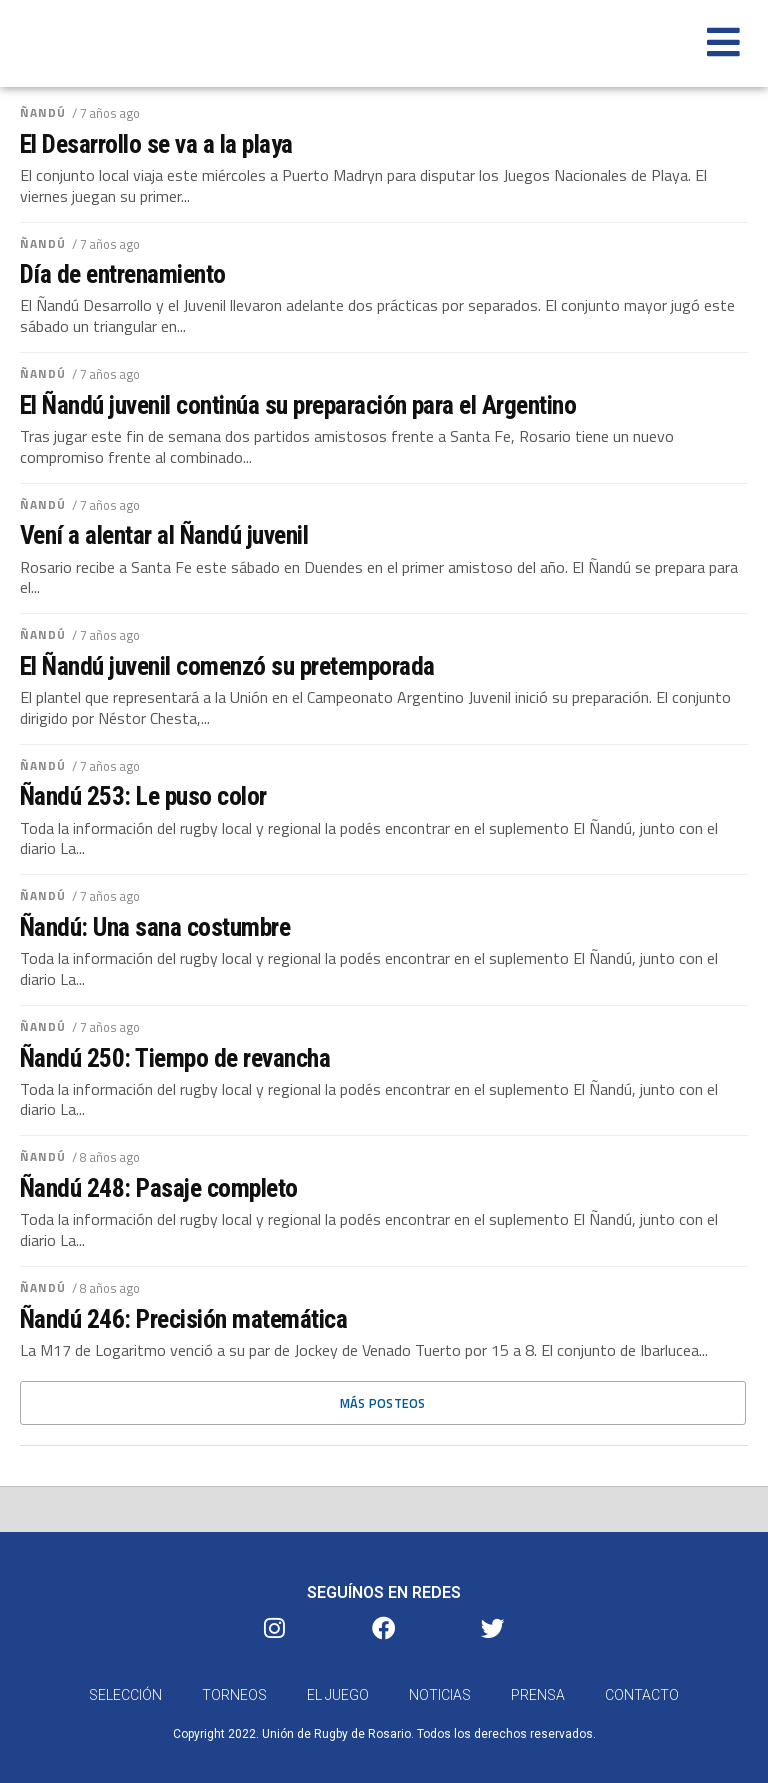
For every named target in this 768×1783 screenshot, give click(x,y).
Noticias (440, 1697)
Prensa (538, 1697)
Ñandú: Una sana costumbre (155, 927)
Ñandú (43, 112)
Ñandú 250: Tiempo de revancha (175, 1058)
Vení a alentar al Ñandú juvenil (164, 535)
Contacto (642, 1697)
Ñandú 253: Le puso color (143, 796)
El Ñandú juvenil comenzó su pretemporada (227, 666)
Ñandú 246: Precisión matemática (183, 1319)
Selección (125, 1697)
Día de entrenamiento (123, 274)
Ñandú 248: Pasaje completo (159, 1188)
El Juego (338, 1697)
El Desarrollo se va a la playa (156, 144)
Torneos (234, 1697)
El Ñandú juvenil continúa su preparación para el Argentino (298, 405)
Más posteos (383, 1403)
